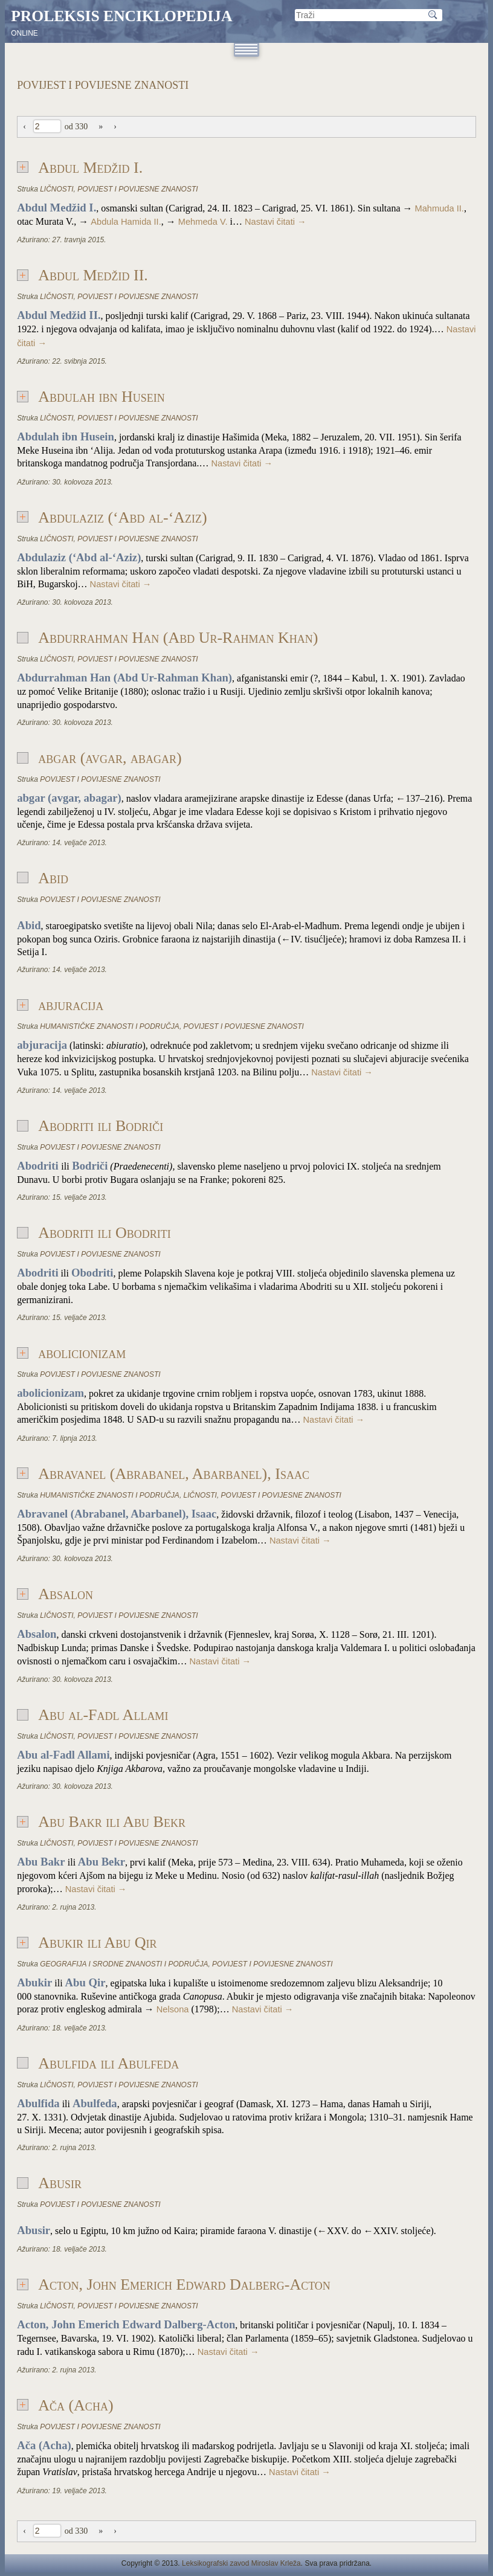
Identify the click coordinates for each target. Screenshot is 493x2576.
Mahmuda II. (438, 208)
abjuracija (70, 1005)
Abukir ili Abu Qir (97, 1942)
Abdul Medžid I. (90, 167)
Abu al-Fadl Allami (103, 1715)
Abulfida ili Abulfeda (108, 2063)
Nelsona (172, 2009)
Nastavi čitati (275, 222)
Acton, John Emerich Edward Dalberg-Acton (184, 2284)
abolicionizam (82, 1353)
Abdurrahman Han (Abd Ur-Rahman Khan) (178, 637)
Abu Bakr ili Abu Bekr (111, 1822)
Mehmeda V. (203, 222)
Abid (53, 878)
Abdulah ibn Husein (101, 396)
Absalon (65, 1594)
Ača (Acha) (75, 2405)
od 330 (76, 126)
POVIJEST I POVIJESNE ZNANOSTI (137, 189)
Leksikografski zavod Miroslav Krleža (241, 2563)
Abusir (60, 2183)
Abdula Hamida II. (126, 222)
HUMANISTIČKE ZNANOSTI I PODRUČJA (109, 1026)
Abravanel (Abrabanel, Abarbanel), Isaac (173, 1474)
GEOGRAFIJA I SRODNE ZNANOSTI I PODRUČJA (124, 1964)
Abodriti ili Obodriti (104, 1232)
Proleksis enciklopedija (121, 16)
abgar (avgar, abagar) (110, 758)
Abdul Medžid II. (93, 275)
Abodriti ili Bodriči (100, 1126)
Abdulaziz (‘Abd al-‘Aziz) (122, 517)
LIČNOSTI (56, 189)
